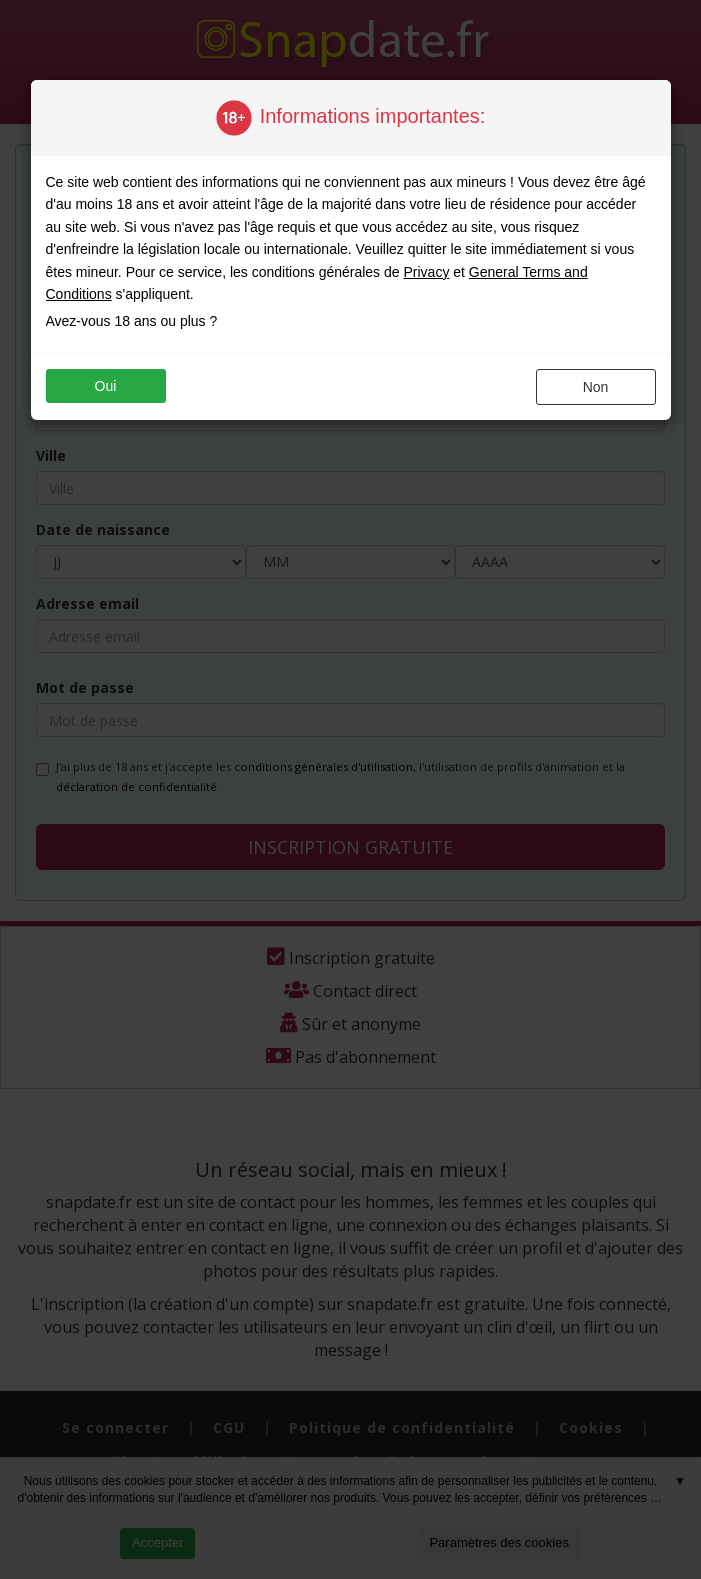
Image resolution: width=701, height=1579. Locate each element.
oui (106, 386)
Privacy (426, 272)
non (596, 387)
